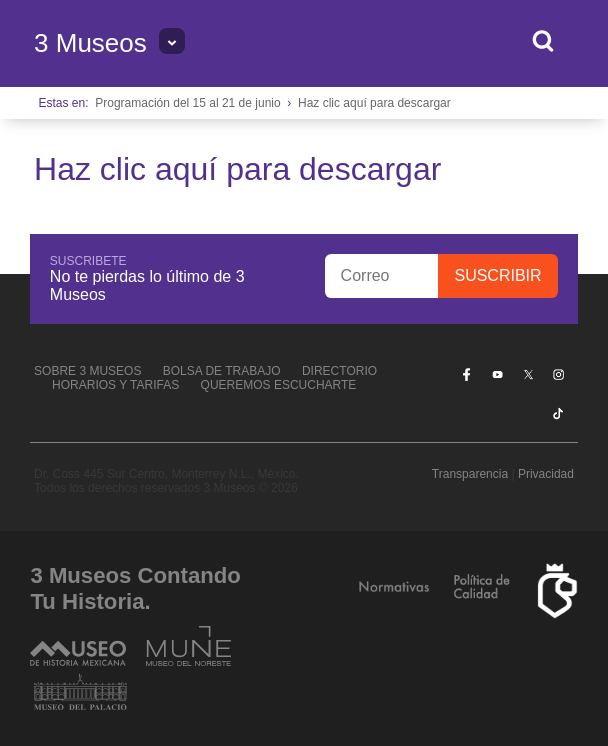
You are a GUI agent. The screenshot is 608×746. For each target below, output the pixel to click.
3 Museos (90, 43)
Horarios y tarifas (115, 385)
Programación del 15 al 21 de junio (187, 103)
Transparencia (470, 474)
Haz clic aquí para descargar (374, 103)
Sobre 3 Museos (87, 371)
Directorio (339, 371)
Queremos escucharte (279, 385)
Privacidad (546, 474)
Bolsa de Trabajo (222, 371)
